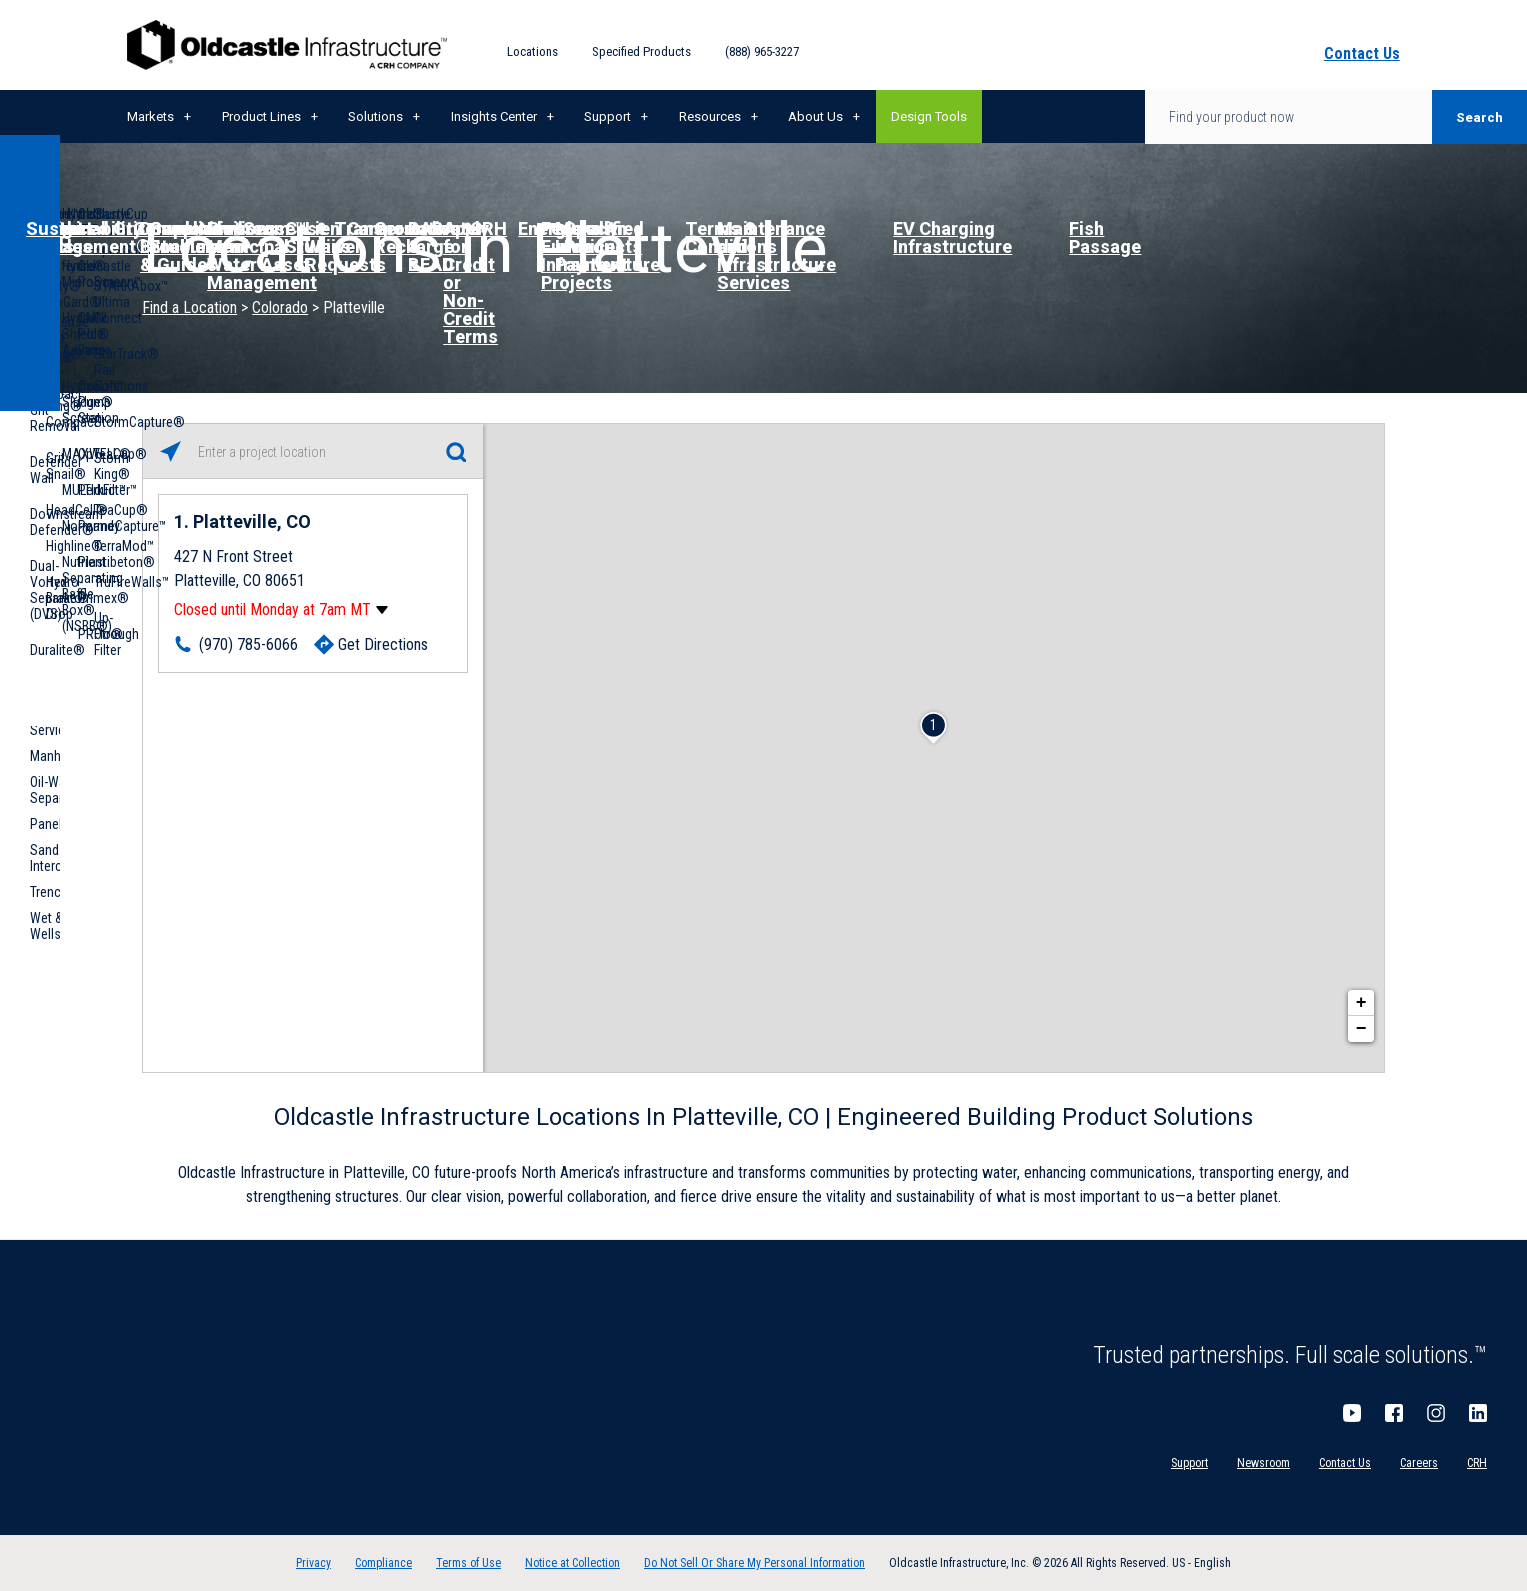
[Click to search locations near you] (170, 451)
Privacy (313, 1563)
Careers (1419, 1463)
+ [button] (1361, 1003)
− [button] (1361, 1029)
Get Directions (383, 644)
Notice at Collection (572, 1563)
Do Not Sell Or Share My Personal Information (754, 1563)
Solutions (375, 116)
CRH (1477, 1463)
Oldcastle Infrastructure (287, 45)
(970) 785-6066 (248, 644)
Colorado (280, 307)
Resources (710, 116)
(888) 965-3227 (762, 51)
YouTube (1352, 1413)
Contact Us (1345, 1463)
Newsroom (1263, 1463)
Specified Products (641, 51)
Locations (532, 51)
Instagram (1436, 1413)
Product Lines (261, 116)
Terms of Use (468, 1563)
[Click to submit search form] (455, 451)
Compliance (383, 1563)
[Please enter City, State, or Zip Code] (313, 452)
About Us (815, 116)
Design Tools (929, 116)
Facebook (1394, 1413)
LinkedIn (1478, 1413)
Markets (150, 116)
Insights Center (494, 116)
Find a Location (189, 307)
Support (607, 116)
